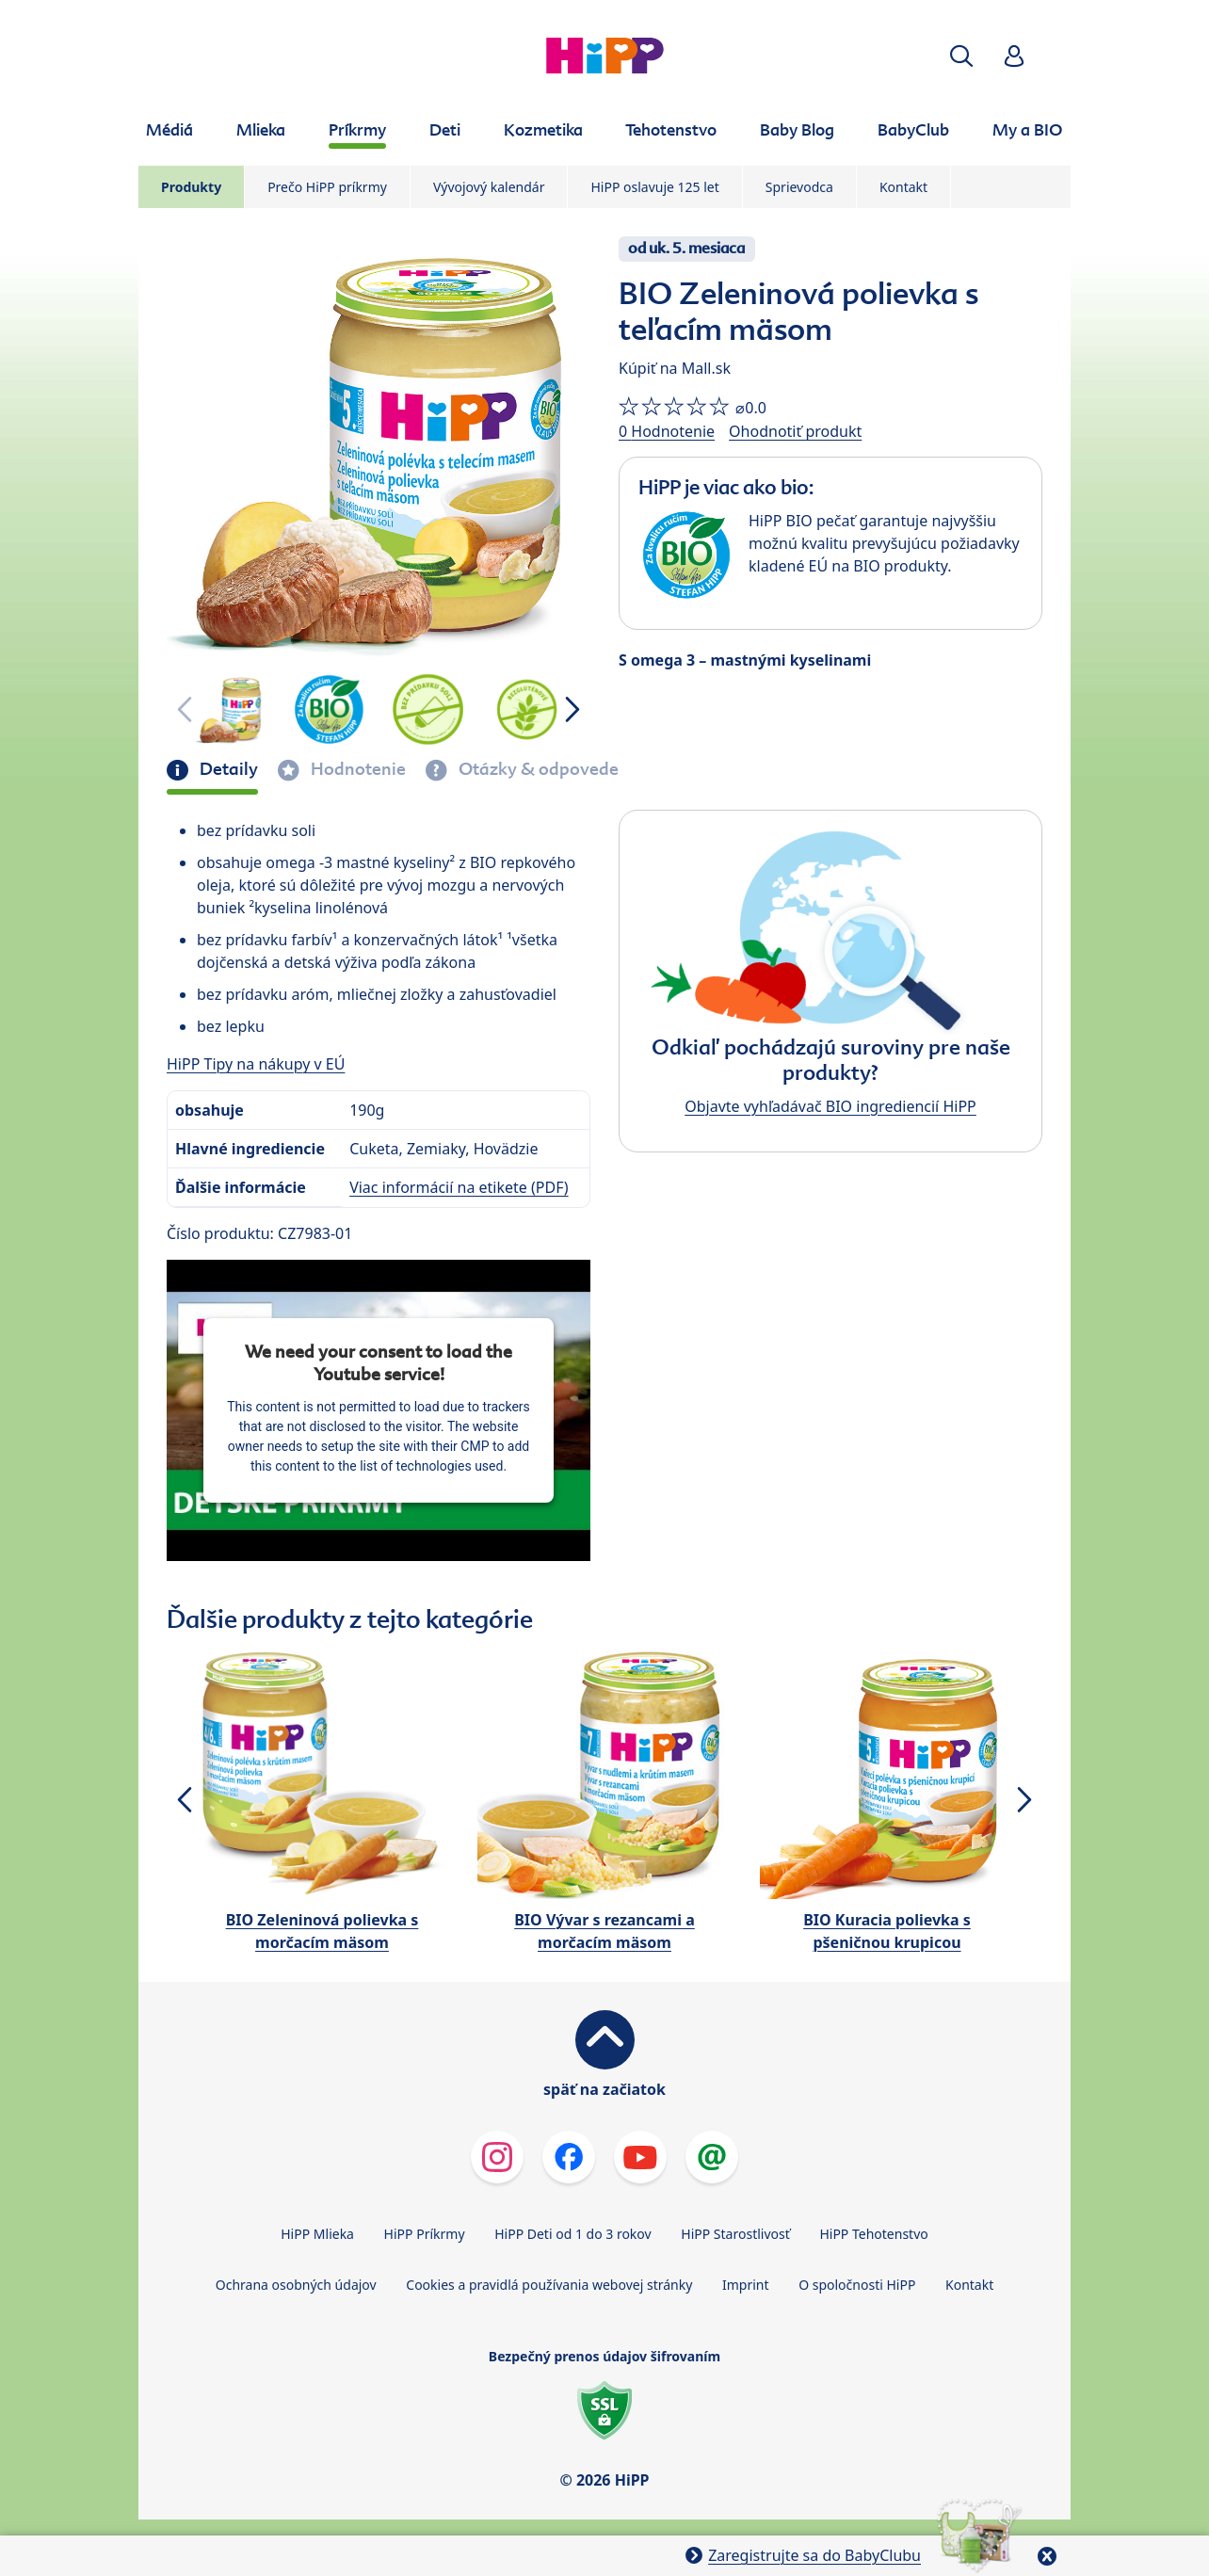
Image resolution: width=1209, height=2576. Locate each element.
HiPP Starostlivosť (735, 2234)
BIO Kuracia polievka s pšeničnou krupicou (887, 1931)
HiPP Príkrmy (424, 2234)
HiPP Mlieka (317, 2234)
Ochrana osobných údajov (296, 2285)
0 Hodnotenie (667, 431)
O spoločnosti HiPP (856, 2285)
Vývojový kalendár (489, 187)
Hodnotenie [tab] (356, 769)
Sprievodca (799, 187)
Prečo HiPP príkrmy (327, 187)
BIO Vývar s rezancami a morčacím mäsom (604, 1931)
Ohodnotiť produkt (795, 431)
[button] (961, 56)
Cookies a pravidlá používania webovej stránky (549, 2285)
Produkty (191, 187)
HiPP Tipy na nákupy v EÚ (256, 1064)
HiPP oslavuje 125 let (654, 187)
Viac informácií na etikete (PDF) (458, 1187)
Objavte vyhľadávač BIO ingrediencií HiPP (830, 1106)
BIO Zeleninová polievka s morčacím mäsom (322, 1931)
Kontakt (903, 187)
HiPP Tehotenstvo (873, 2234)
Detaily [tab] (227, 769)
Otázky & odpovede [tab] (537, 769)
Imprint (745, 2285)
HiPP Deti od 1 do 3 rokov (572, 2234)
